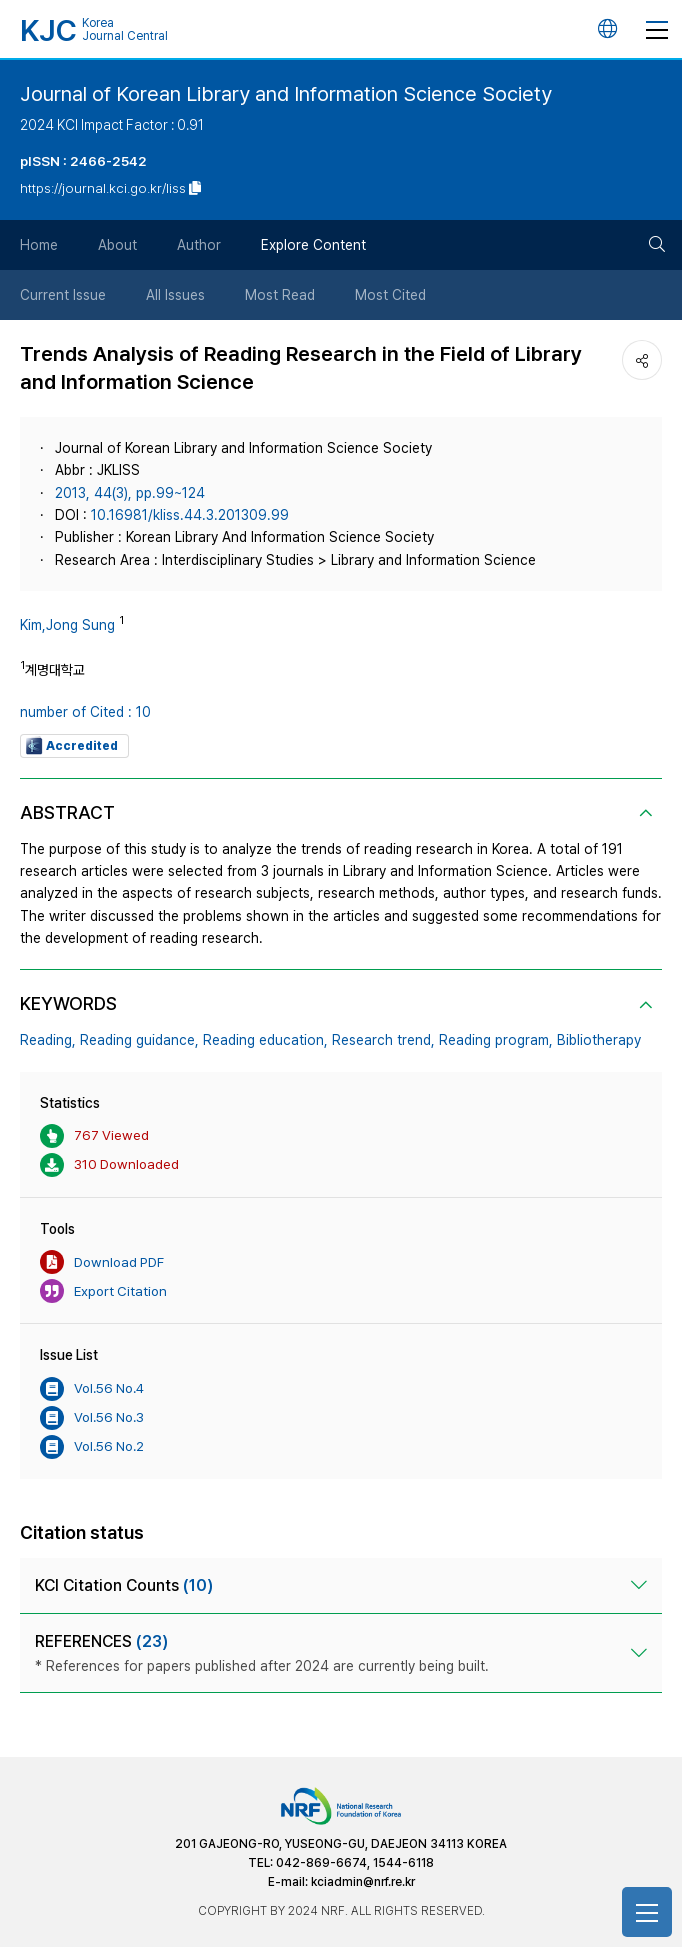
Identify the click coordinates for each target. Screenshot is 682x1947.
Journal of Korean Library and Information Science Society (286, 94)
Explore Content (313, 245)
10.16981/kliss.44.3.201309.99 (190, 515)
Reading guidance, (139, 1040)
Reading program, (496, 1040)
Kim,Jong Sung (67, 625)
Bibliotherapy (599, 1040)
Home (39, 245)
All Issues (175, 295)
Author (199, 245)
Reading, (48, 1040)
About (117, 245)
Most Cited (390, 295)
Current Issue (63, 295)
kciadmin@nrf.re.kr (363, 1882)
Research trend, (383, 1040)
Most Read (280, 295)
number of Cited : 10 (85, 712)
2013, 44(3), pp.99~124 (130, 493)
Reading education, (265, 1040)
